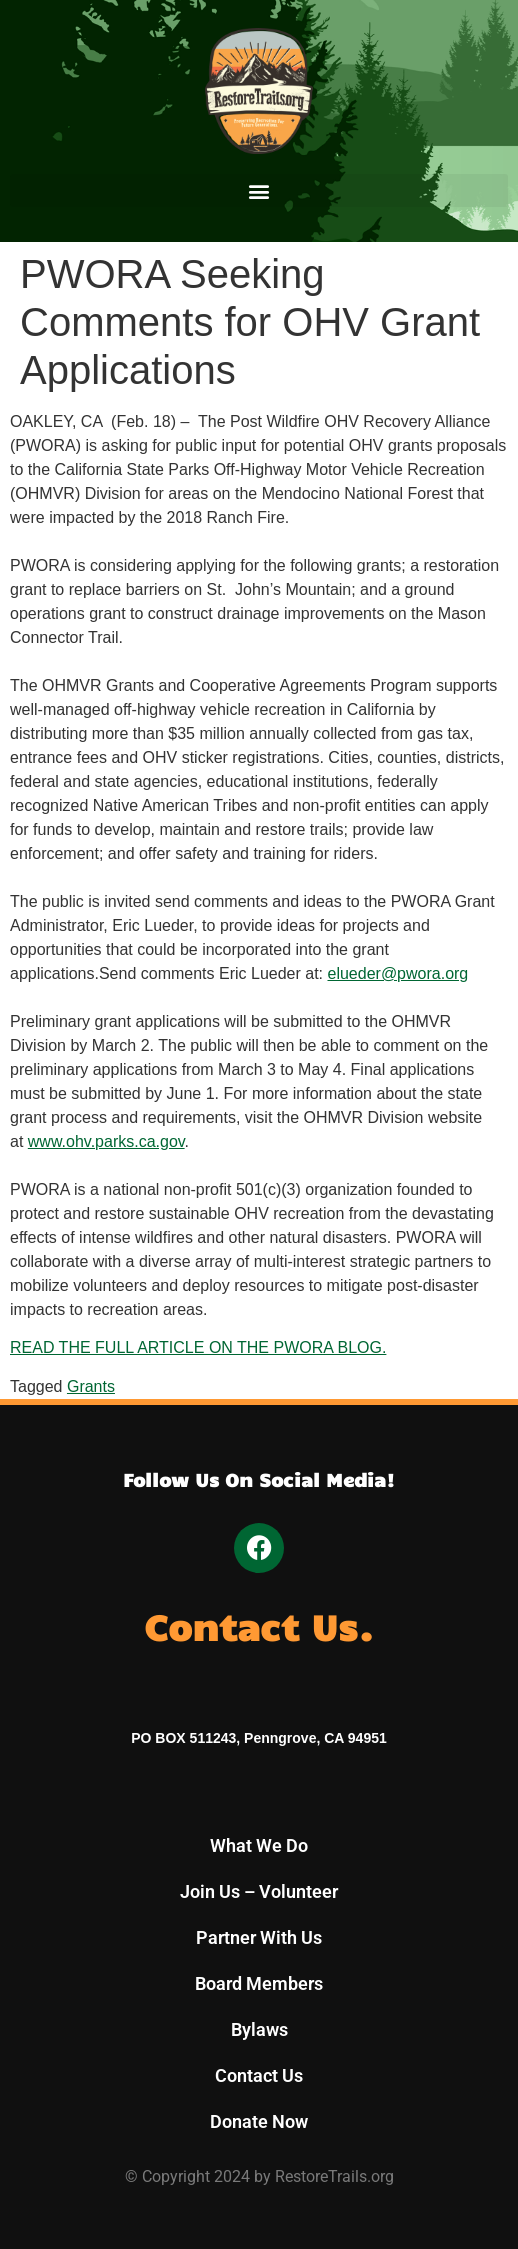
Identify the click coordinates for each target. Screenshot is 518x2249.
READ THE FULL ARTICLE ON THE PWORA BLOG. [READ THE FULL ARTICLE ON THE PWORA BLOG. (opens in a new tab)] (198, 1347)
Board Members (259, 1983)
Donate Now (259, 2121)
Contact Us (259, 2075)
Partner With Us (259, 1937)
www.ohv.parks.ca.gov (106, 1141)
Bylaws (259, 2029)
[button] (259, 190)
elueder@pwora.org (398, 973)
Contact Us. (259, 1625)
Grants (91, 1386)
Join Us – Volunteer (259, 1891)
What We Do (259, 1845)
